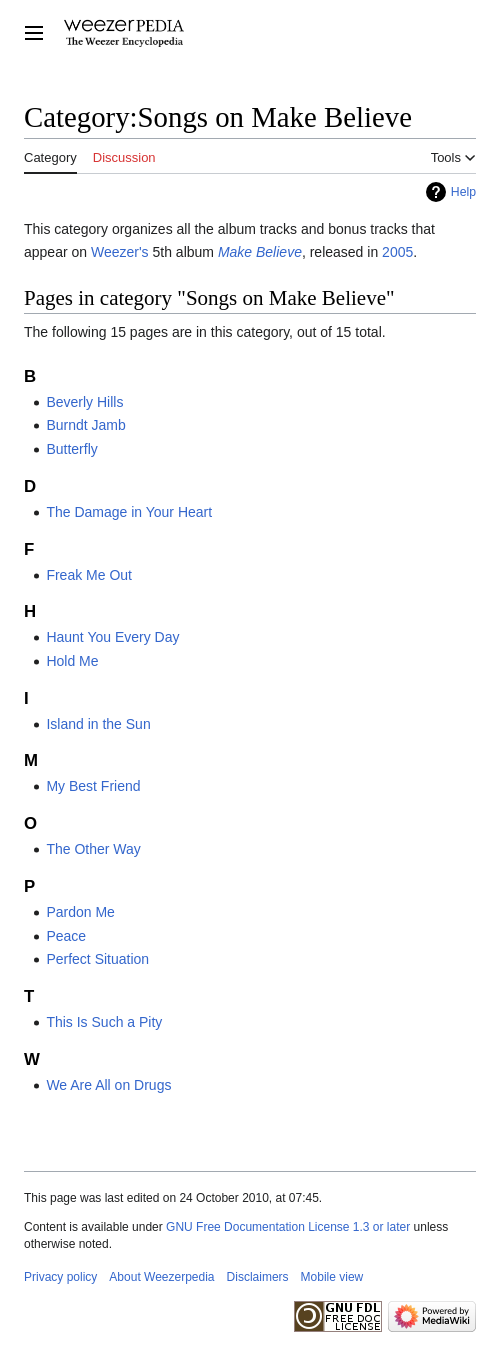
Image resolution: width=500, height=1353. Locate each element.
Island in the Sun (98, 724)
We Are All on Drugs (108, 1085)
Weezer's (120, 252)
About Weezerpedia (161, 1277)
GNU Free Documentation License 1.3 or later (288, 1227)
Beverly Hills (84, 402)
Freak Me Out (89, 575)
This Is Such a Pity (104, 1022)
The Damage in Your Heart (129, 512)
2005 (397, 252)
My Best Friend (93, 786)
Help (463, 192)
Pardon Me (80, 912)
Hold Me (72, 661)
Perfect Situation (97, 959)
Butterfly (71, 449)
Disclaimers (258, 1277)
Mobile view (332, 1277)
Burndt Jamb (85, 425)
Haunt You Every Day (112, 637)
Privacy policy (60, 1277)
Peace (66, 936)
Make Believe (260, 252)
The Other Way (93, 849)
